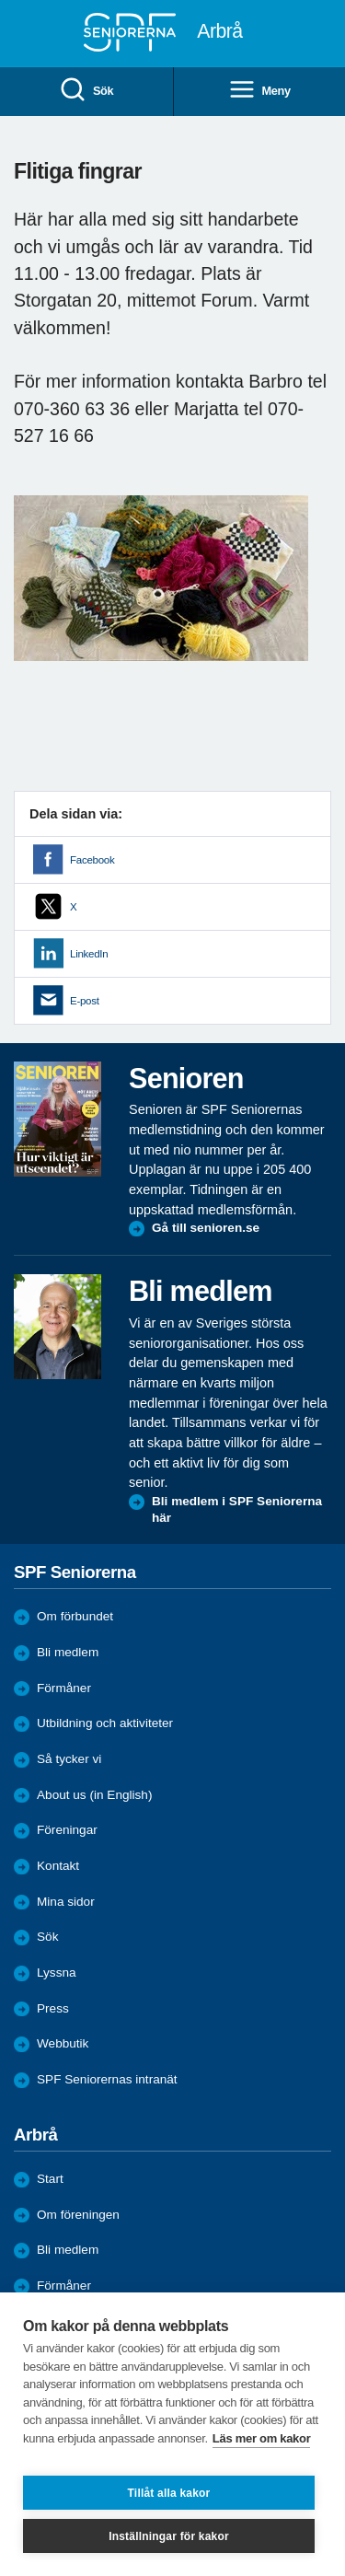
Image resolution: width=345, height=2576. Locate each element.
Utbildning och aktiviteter (105, 1723)
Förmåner (64, 1688)
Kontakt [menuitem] (58, 1866)
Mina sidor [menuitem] (66, 1902)
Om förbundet (75, 1616)
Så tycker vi (69, 1759)
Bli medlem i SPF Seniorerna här (237, 1509)
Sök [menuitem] (86, 90)
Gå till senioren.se (205, 1228)
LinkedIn (89, 953)
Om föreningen (78, 2215)
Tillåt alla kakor (169, 2493)
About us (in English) (94, 1795)
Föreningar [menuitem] (67, 1830)
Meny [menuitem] (259, 90)
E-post (84, 1000)
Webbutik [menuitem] (62, 2043)
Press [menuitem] (53, 2008)
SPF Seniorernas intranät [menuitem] (107, 2079)
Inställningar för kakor (169, 2536)
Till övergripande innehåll (0, 0)
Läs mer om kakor (262, 2438)
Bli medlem (67, 1652)
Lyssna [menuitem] (56, 1972)
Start (50, 2179)
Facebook (92, 859)
